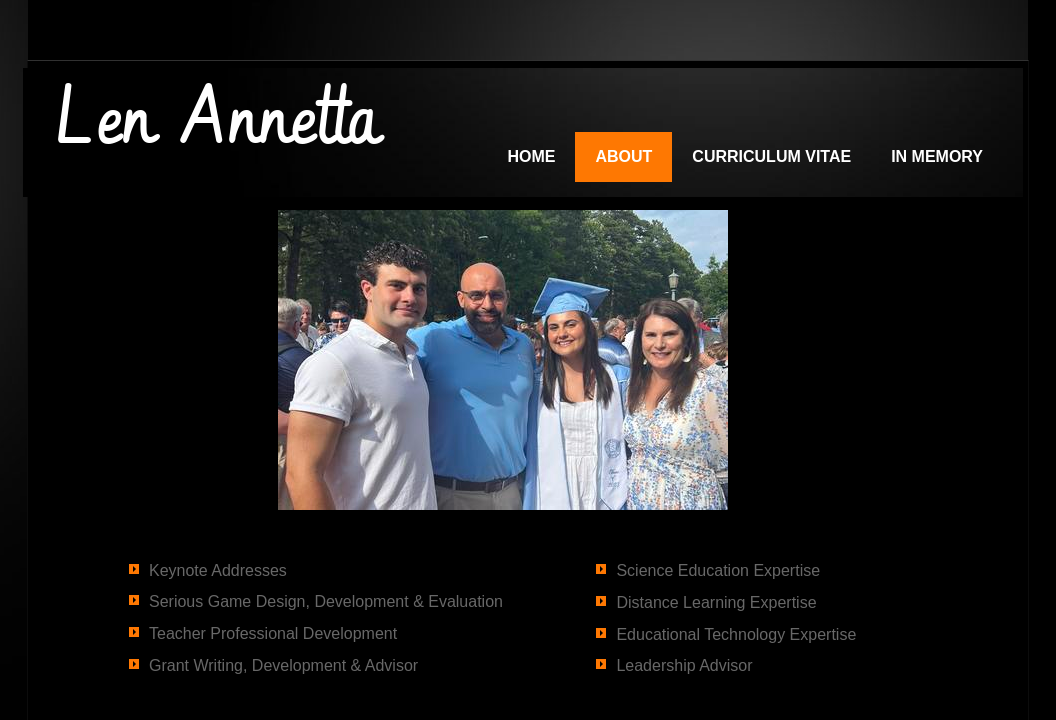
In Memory (937, 156)
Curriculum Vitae (771, 156)
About (623, 156)
